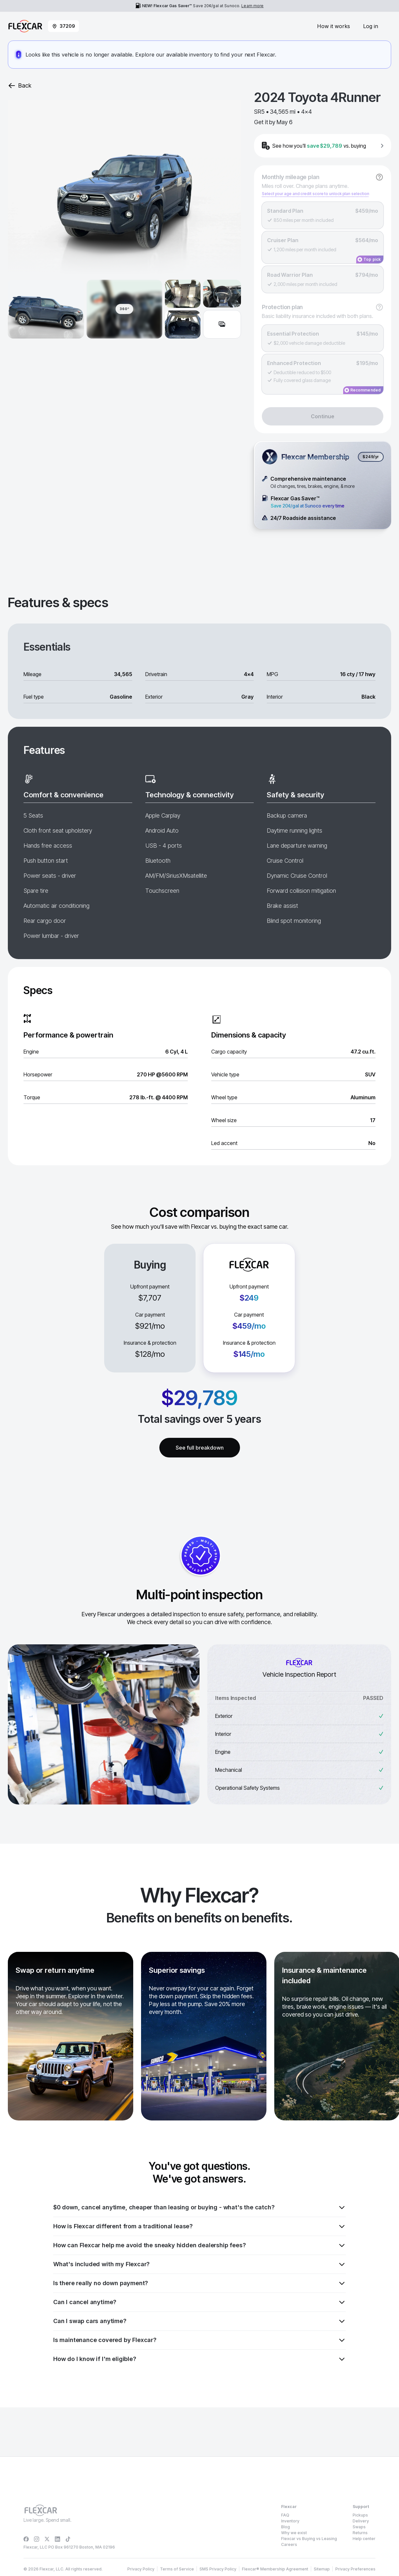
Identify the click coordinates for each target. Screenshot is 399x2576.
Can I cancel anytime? (199, 2302)
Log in (370, 26)
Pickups (360, 2515)
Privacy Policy (153, 2561)
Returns (360, 2532)
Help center (364, 2538)
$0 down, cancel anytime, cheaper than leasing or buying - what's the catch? (199, 2207)
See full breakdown (200, 1447)
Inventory (290, 2520)
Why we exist (294, 2532)
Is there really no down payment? (199, 2283)
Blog (285, 2526)
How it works (333, 26)
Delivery (361, 2520)
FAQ (285, 2515)
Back (19, 86)
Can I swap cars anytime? (199, 2321)
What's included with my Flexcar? (199, 2264)
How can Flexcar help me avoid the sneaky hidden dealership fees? (199, 2245)
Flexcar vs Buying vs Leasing (309, 2538)
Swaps (359, 2526)
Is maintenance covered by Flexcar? (199, 2340)
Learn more (252, 5)
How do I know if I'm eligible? (199, 2359)
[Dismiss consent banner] (388, 2547)
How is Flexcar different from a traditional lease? (199, 2226)
